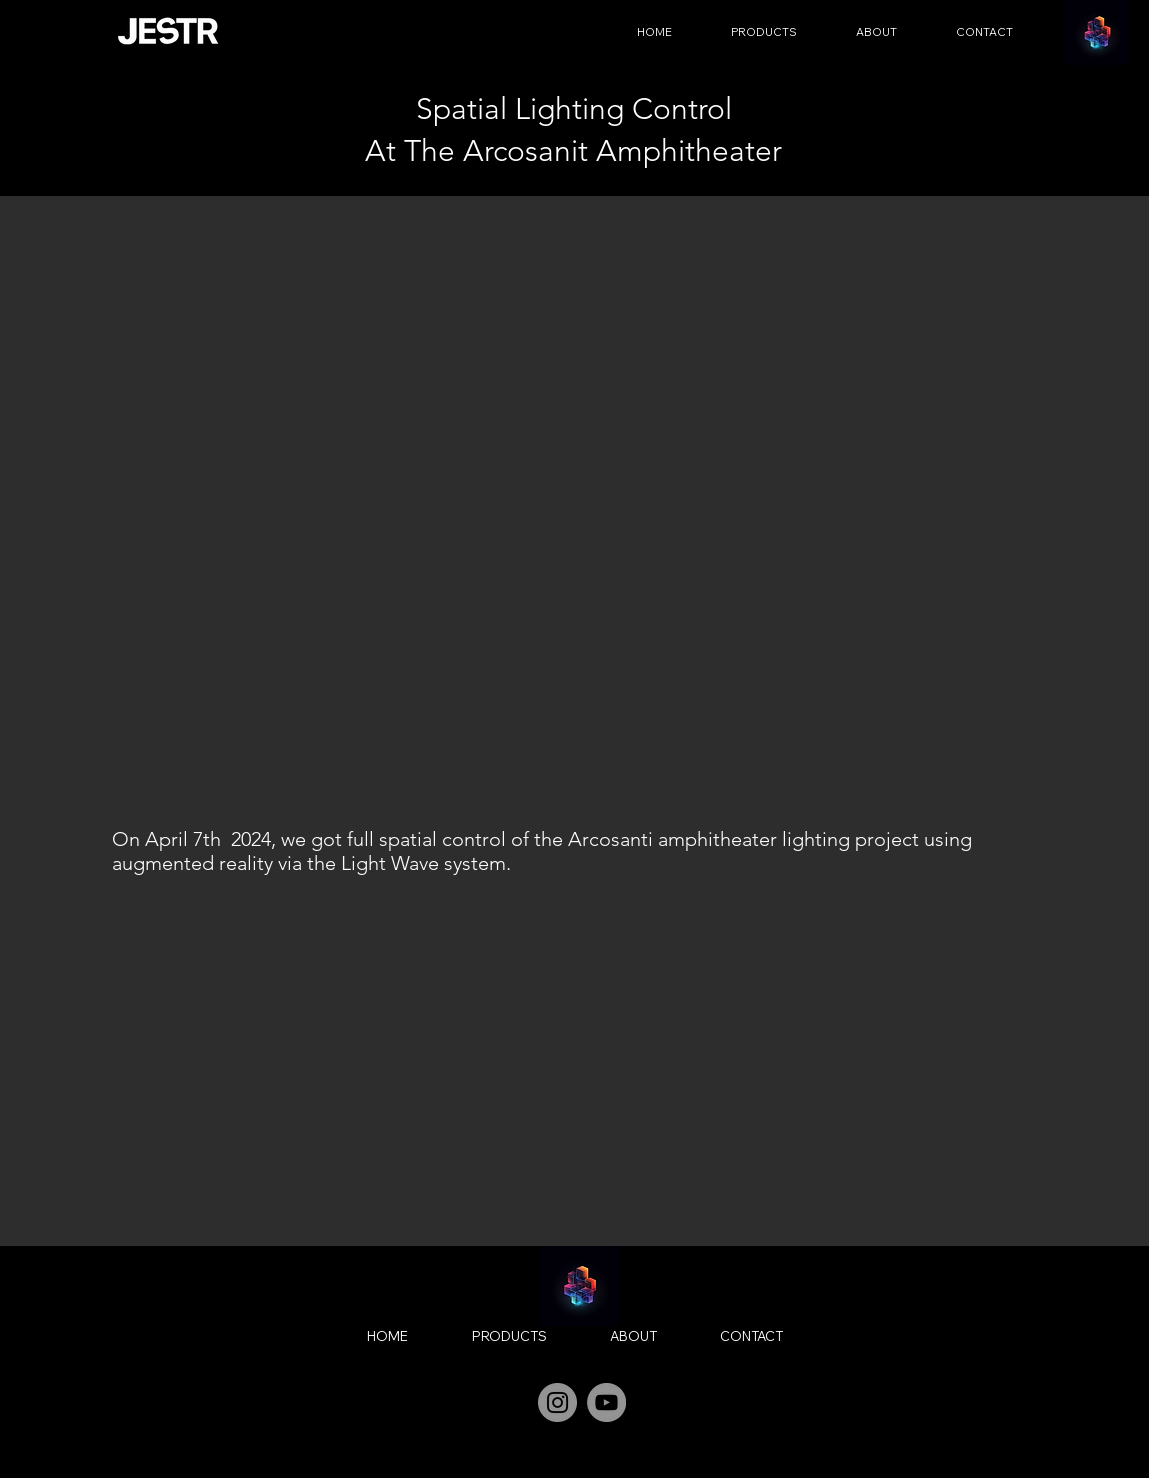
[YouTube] (606, 1402)
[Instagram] (557, 1402)
